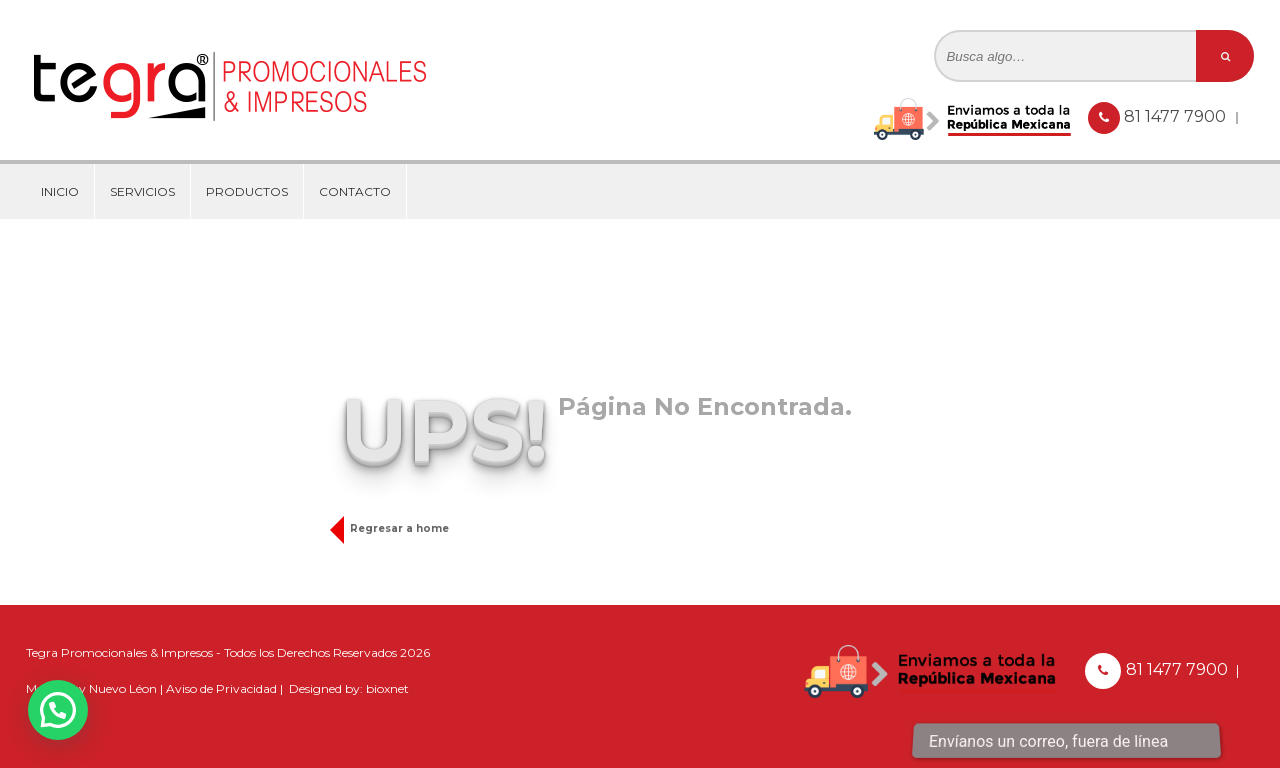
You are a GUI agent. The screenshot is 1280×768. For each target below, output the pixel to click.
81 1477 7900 (1177, 116)
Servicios (142, 191)
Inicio (60, 191)
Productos (247, 191)
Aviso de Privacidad (221, 688)
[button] (58, 710)
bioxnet (387, 688)
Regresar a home (394, 528)
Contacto (355, 191)
